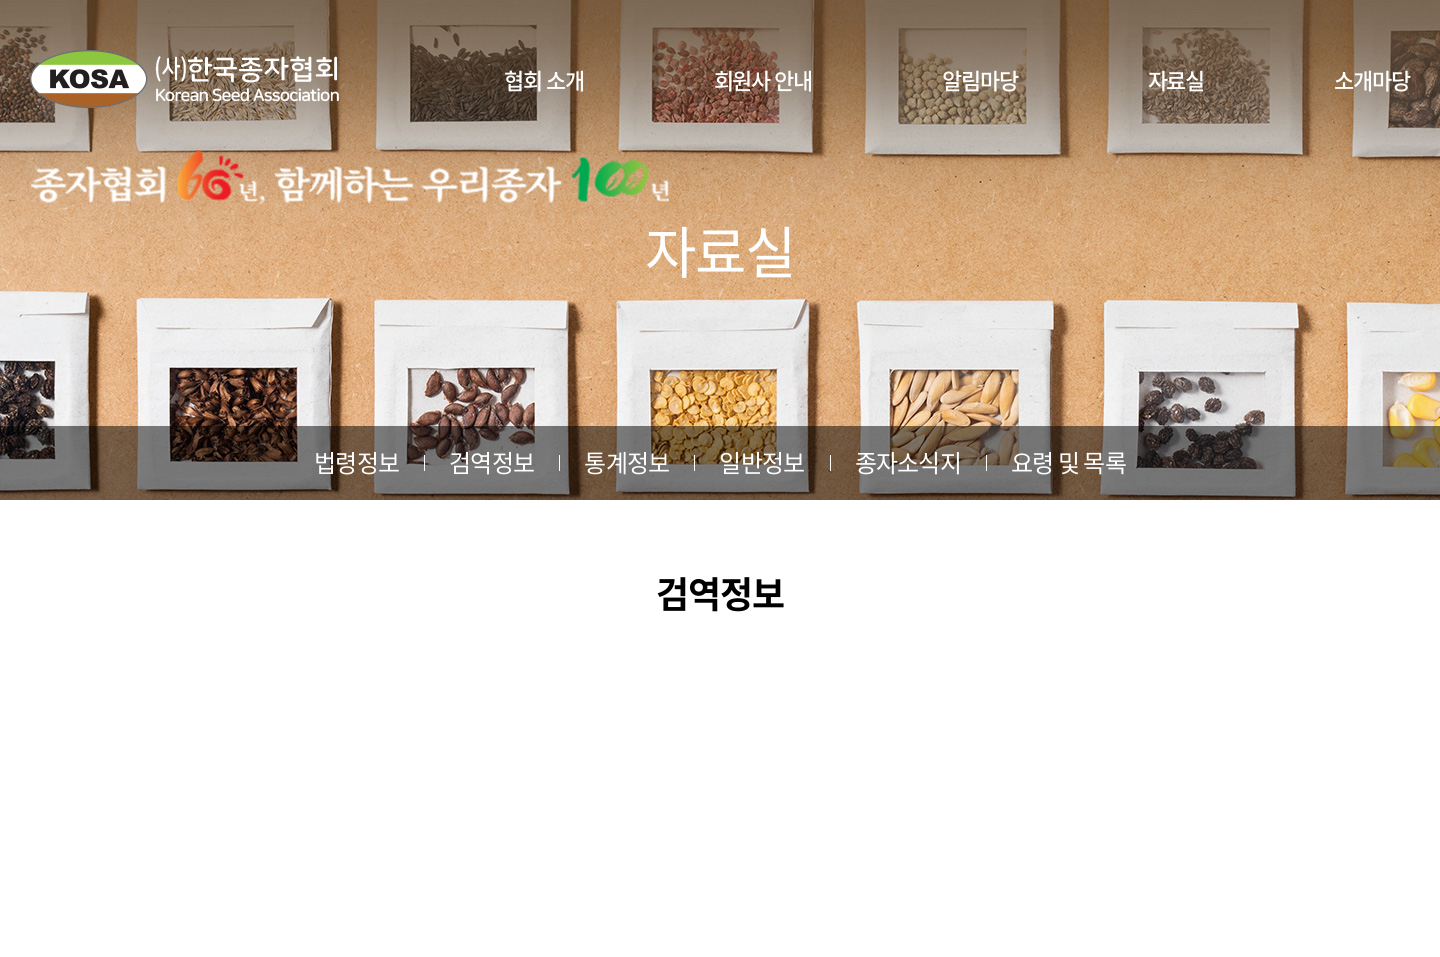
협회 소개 (544, 79)
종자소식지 (908, 462)
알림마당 (980, 79)
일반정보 (761, 462)
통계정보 (626, 462)
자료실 (1176, 79)
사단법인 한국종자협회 (184, 79)
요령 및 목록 (1068, 462)
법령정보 (356, 462)
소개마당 (1372, 79)
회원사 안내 (763, 79)
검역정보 (491, 462)
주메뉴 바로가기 (0, 0)
